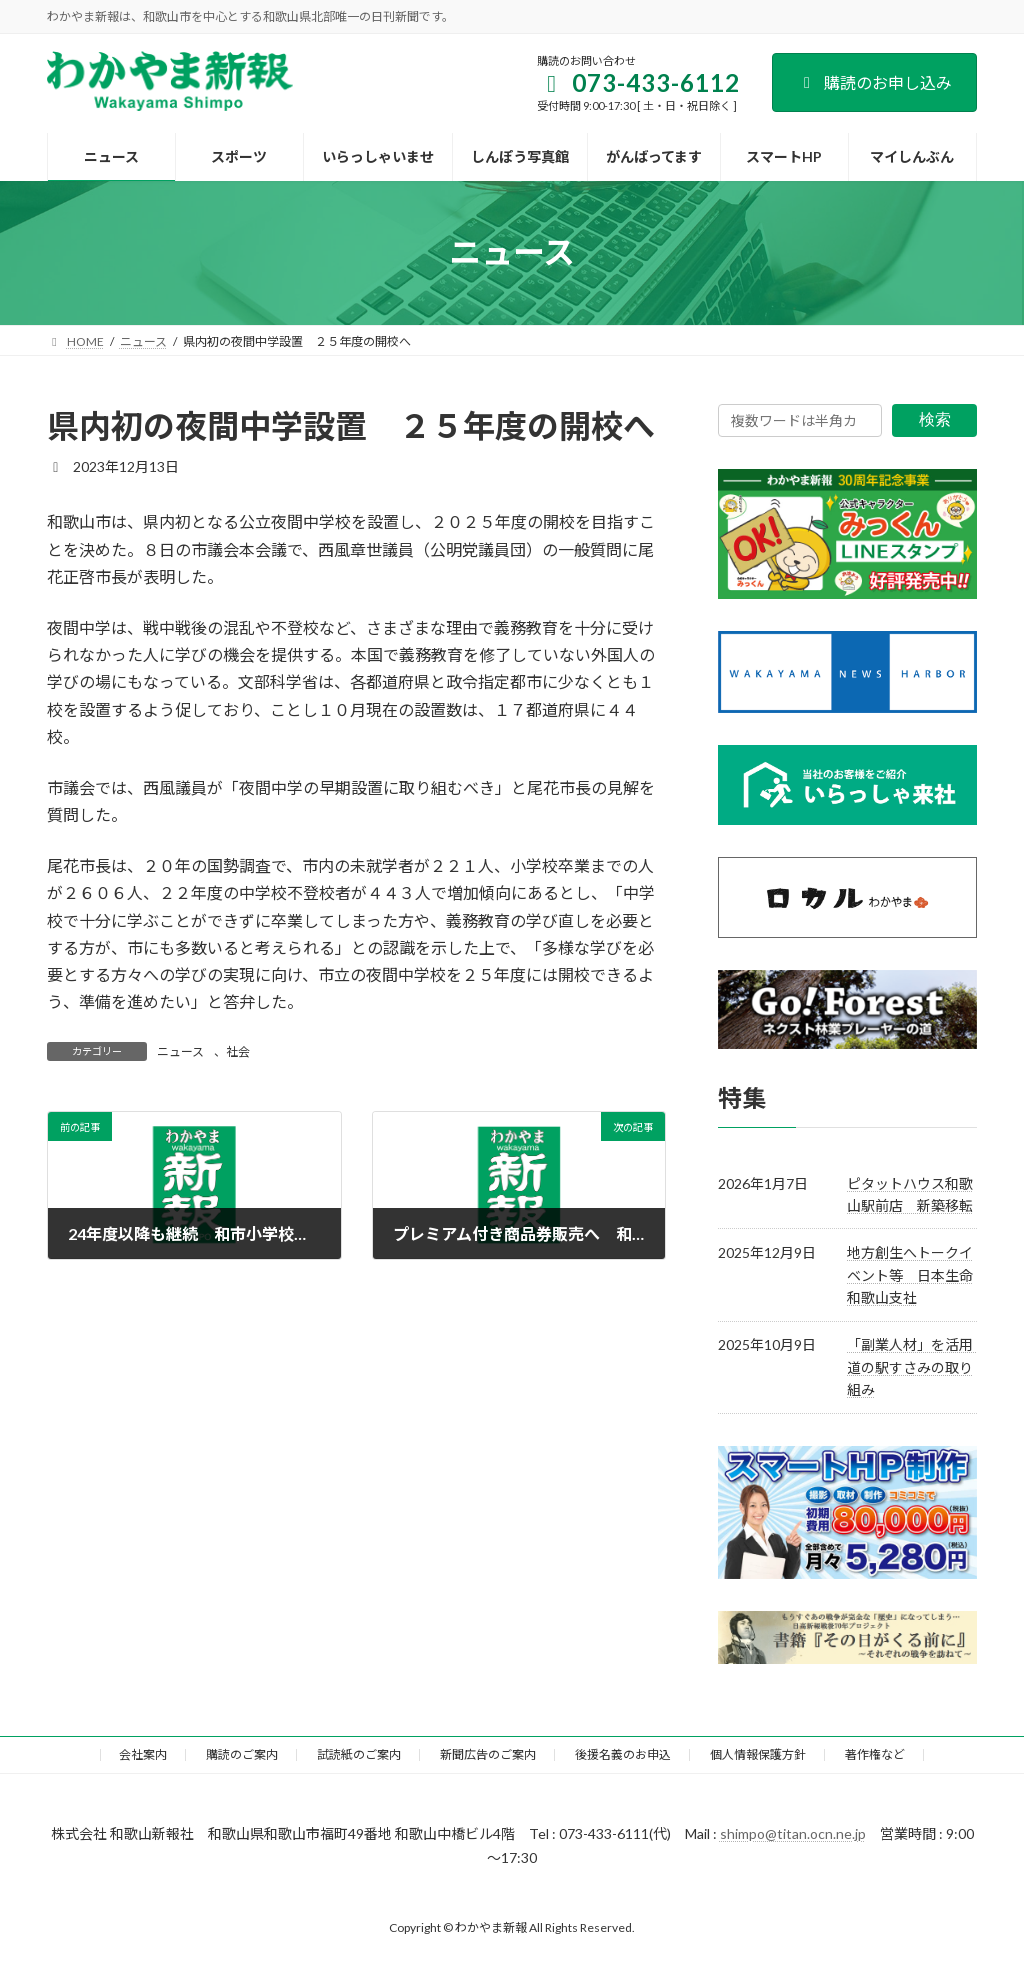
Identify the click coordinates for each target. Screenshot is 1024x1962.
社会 (238, 1051)
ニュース (180, 1051)
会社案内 (143, 1754)
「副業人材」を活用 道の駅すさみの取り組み (917, 1367)
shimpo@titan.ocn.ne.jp (793, 1833)
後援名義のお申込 (623, 1754)
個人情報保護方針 (758, 1754)
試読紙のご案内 (359, 1754)
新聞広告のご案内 (488, 1754)
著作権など (875, 1754)
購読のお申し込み (874, 82)
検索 (935, 419)
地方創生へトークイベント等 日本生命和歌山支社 (910, 1275)
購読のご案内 (242, 1754)
